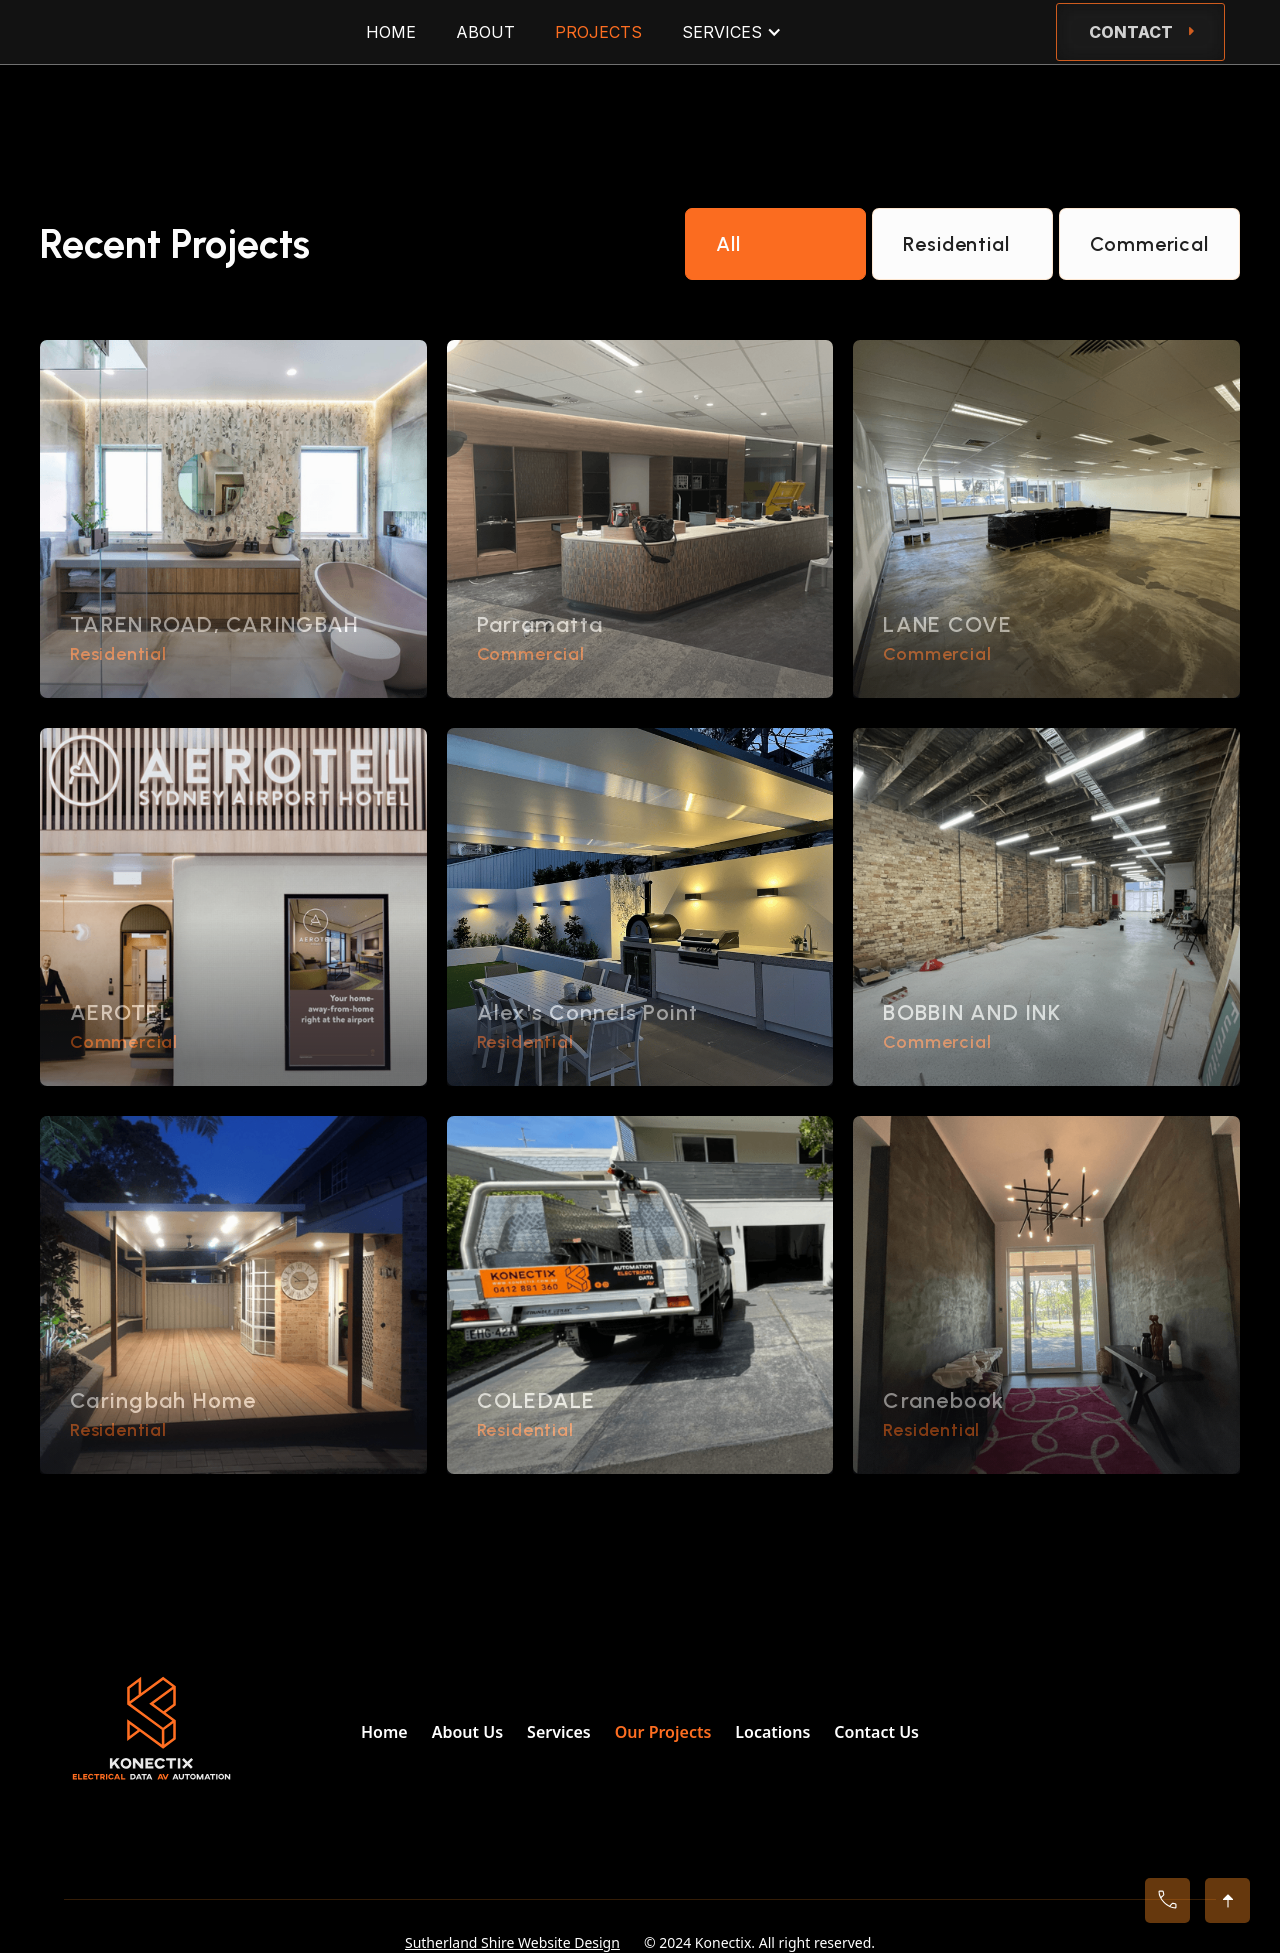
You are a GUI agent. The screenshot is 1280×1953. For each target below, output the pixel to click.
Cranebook (943, 1400)
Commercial (531, 654)
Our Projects (663, 1732)
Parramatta (540, 624)
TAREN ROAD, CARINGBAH (214, 624)
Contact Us (876, 1732)
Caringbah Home (163, 1400)
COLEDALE (536, 1400)
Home (384, 1732)
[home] (73, 32)
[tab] (775, 244)
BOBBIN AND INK (972, 1012)
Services (559, 1732)
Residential (118, 654)
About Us (467, 1732)
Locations (772, 1732)
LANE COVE (947, 624)
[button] (732, 32)
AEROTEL (121, 1012)
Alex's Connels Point (588, 1012)
